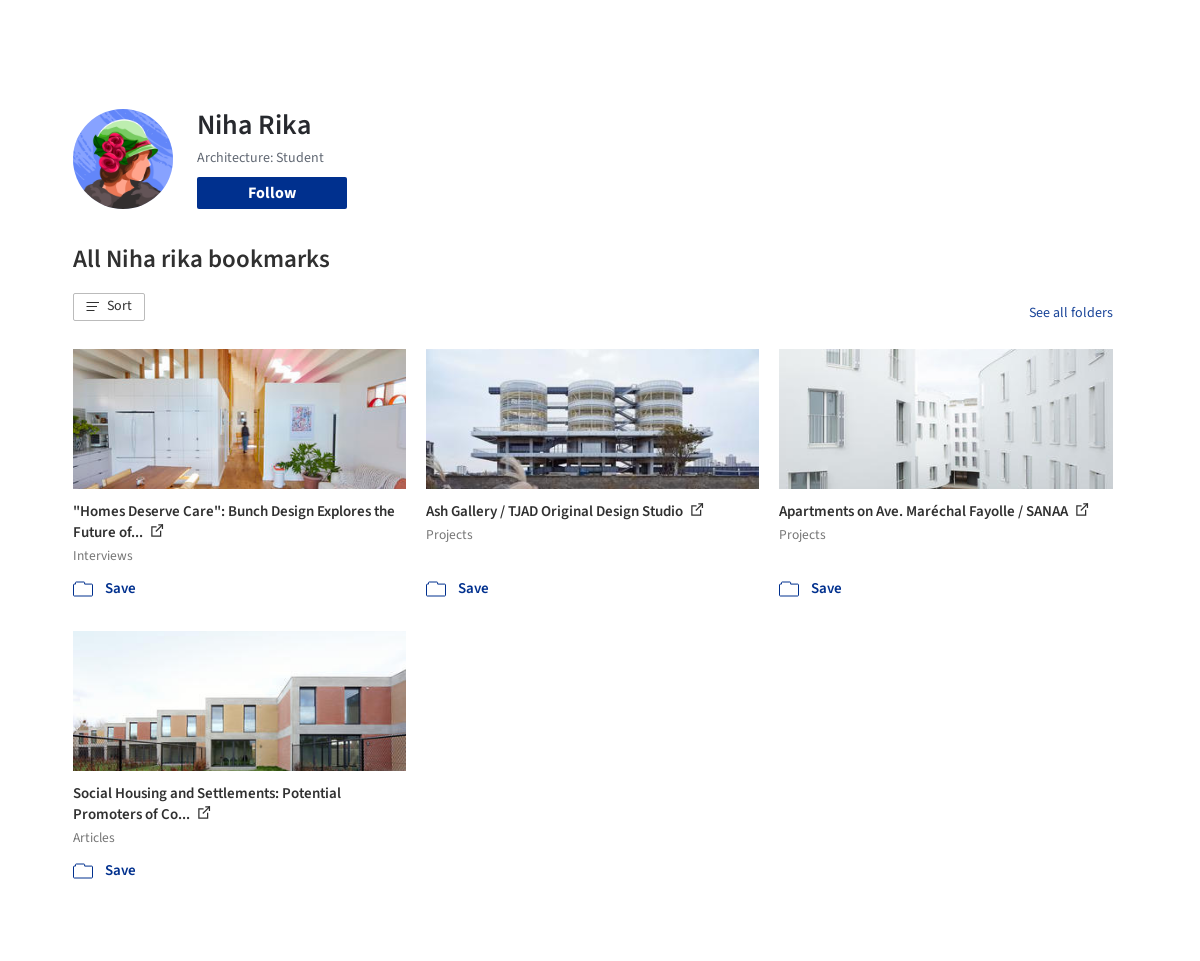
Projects (489, 28)
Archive (886, 28)
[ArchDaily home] (52, 28)
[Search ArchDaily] (288, 28)
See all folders (1071, 313)
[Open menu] (1149, 28)
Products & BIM (642, 28)
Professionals (753, 28)
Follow (272, 193)
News (830, 28)
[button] (109, 307)
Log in (984, 28)
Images (553, 28)
